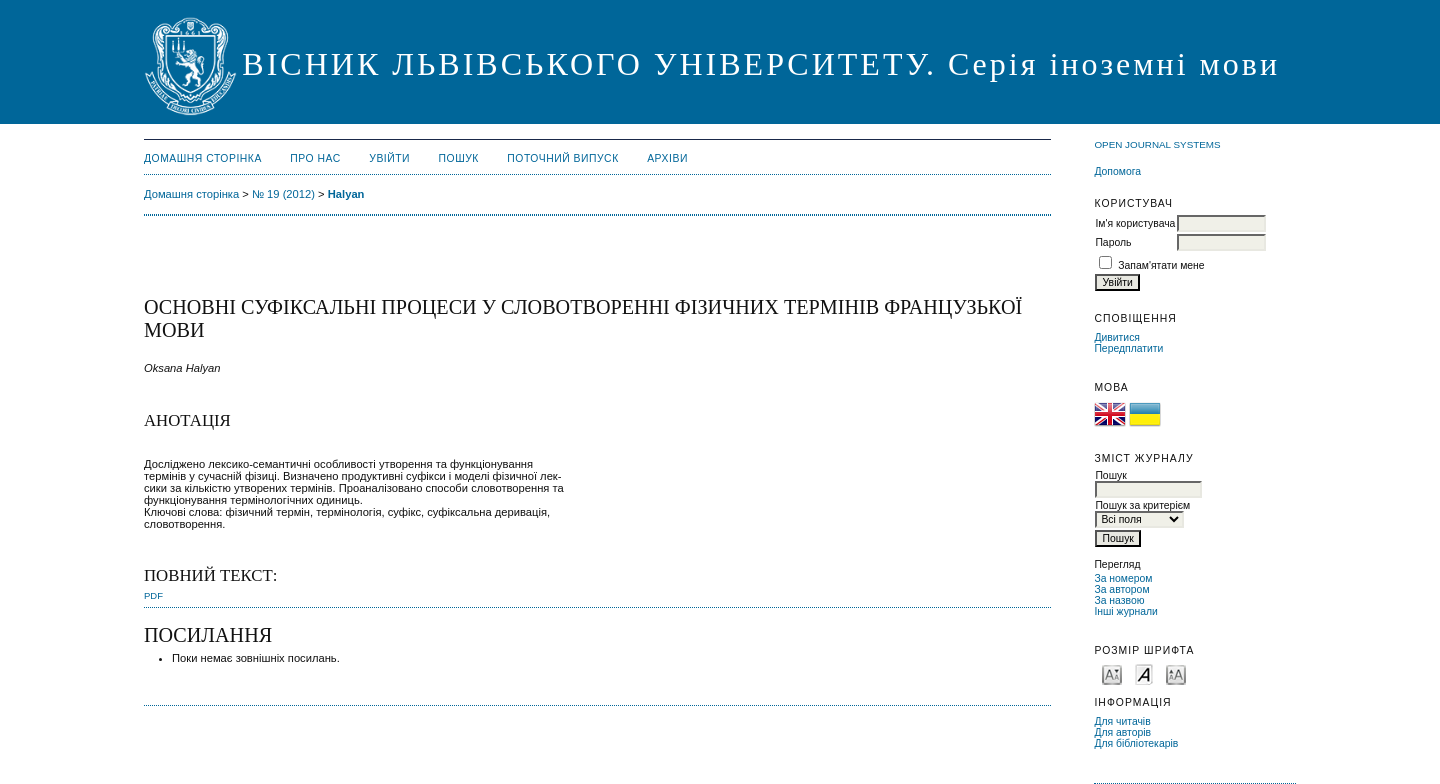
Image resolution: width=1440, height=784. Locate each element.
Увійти (389, 158)
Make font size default (1144, 673)
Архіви (667, 158)
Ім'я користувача (1135, 223)
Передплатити (1128, 348)
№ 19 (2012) (283, 194)
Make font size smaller (1112, 673)
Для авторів (1122, 732)
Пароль (1113, 242)
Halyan (346, 194)
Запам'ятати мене (1161, 265)
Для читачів (1122, 721)
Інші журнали (1125, 611)
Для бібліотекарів (1136, 743)
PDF (153, 595)
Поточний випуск (562, 158)
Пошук (459, 158)
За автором (1121, 589)
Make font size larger (1176, 673)
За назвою (1119, 600)
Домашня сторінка (203, 158)
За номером (1123, 578)
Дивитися (1117, 337)
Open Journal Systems (1157, 144)
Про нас (315, 158)
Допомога (1117, 171)
